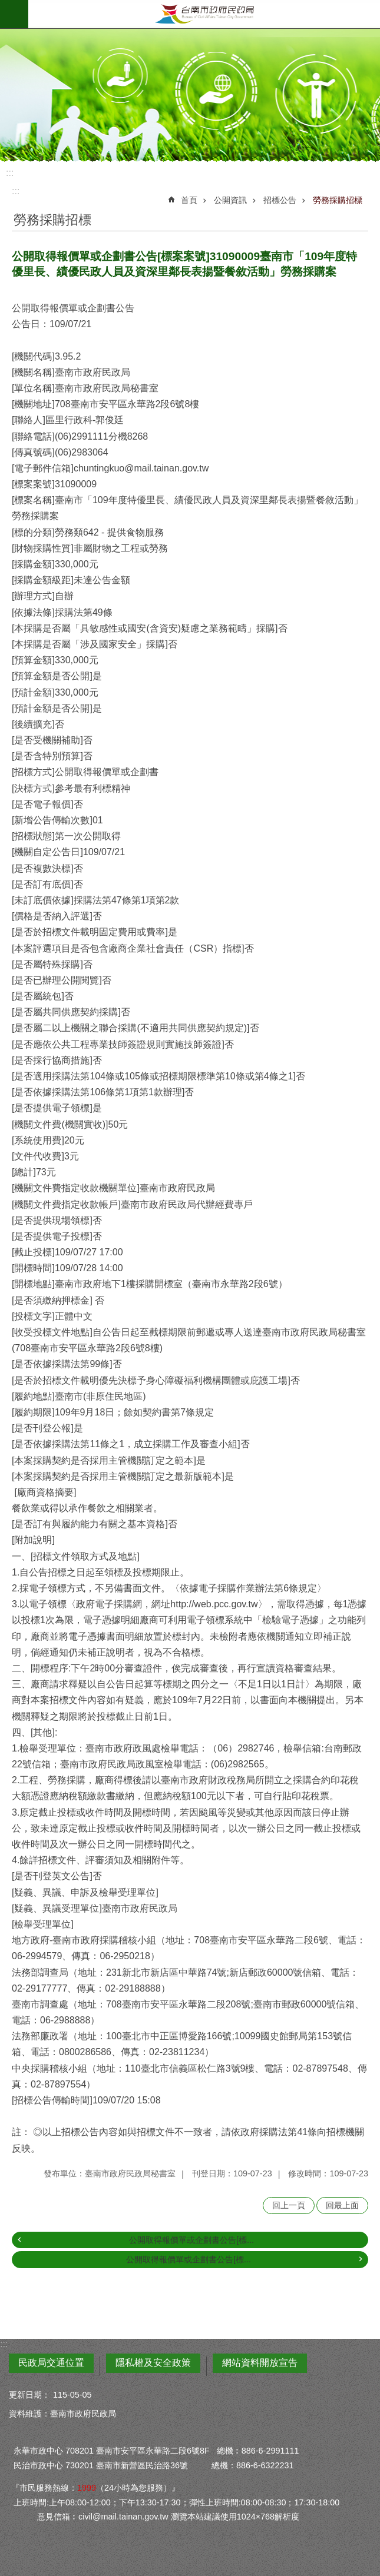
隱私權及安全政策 (153, 2363)
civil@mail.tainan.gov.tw (123, 2516)
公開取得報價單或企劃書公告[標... (191, 2240)
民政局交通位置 (51, 2363)
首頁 (189, 200)
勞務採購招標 (337, 200)
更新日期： (29, 2394)
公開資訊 (230, 200)
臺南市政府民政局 (204, 14)
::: (10, 173)
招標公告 (279, 200)
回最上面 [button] (342, 2205)
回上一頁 (288, 2205)
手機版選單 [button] (14, 14)
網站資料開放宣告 (260, 2363)
